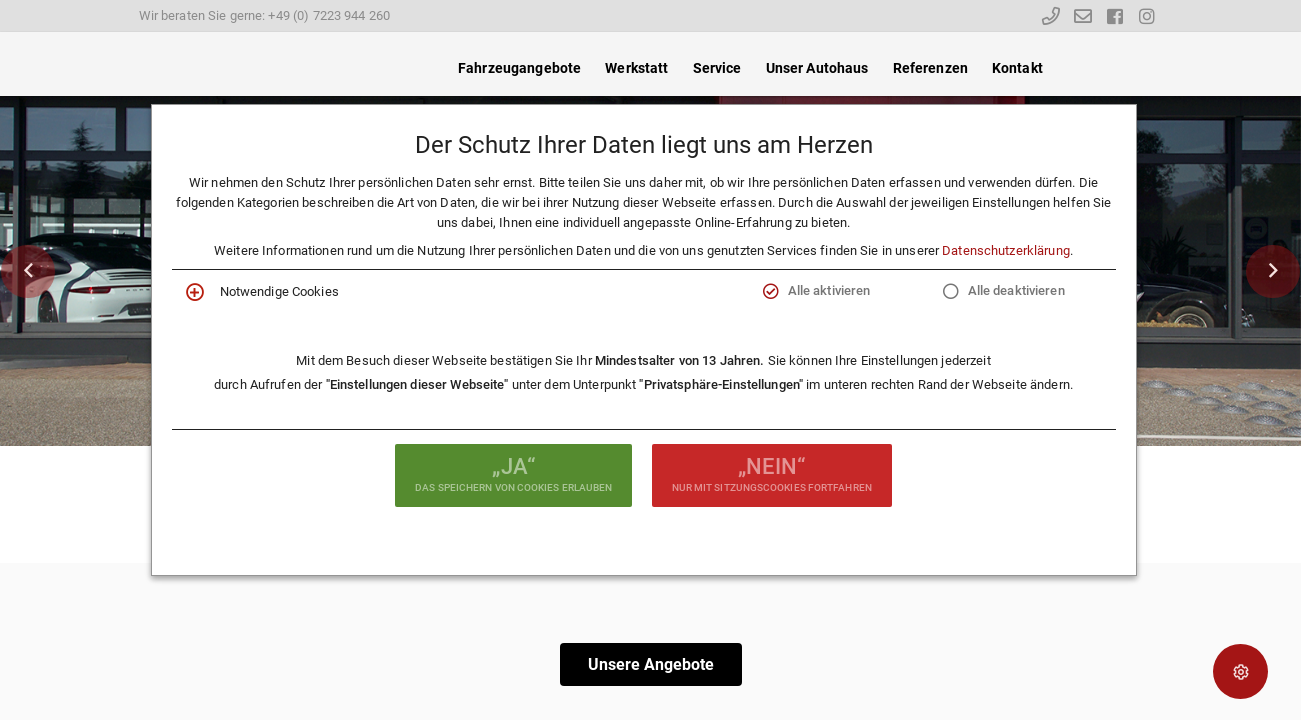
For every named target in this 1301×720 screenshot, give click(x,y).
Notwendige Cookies (279, 291)
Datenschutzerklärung (1006, 250)
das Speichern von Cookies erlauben (513, 473)
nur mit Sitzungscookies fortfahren (772, 473)
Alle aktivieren (829, 290)
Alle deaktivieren (1016, 290)
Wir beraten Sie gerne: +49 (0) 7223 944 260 (265, 15)
